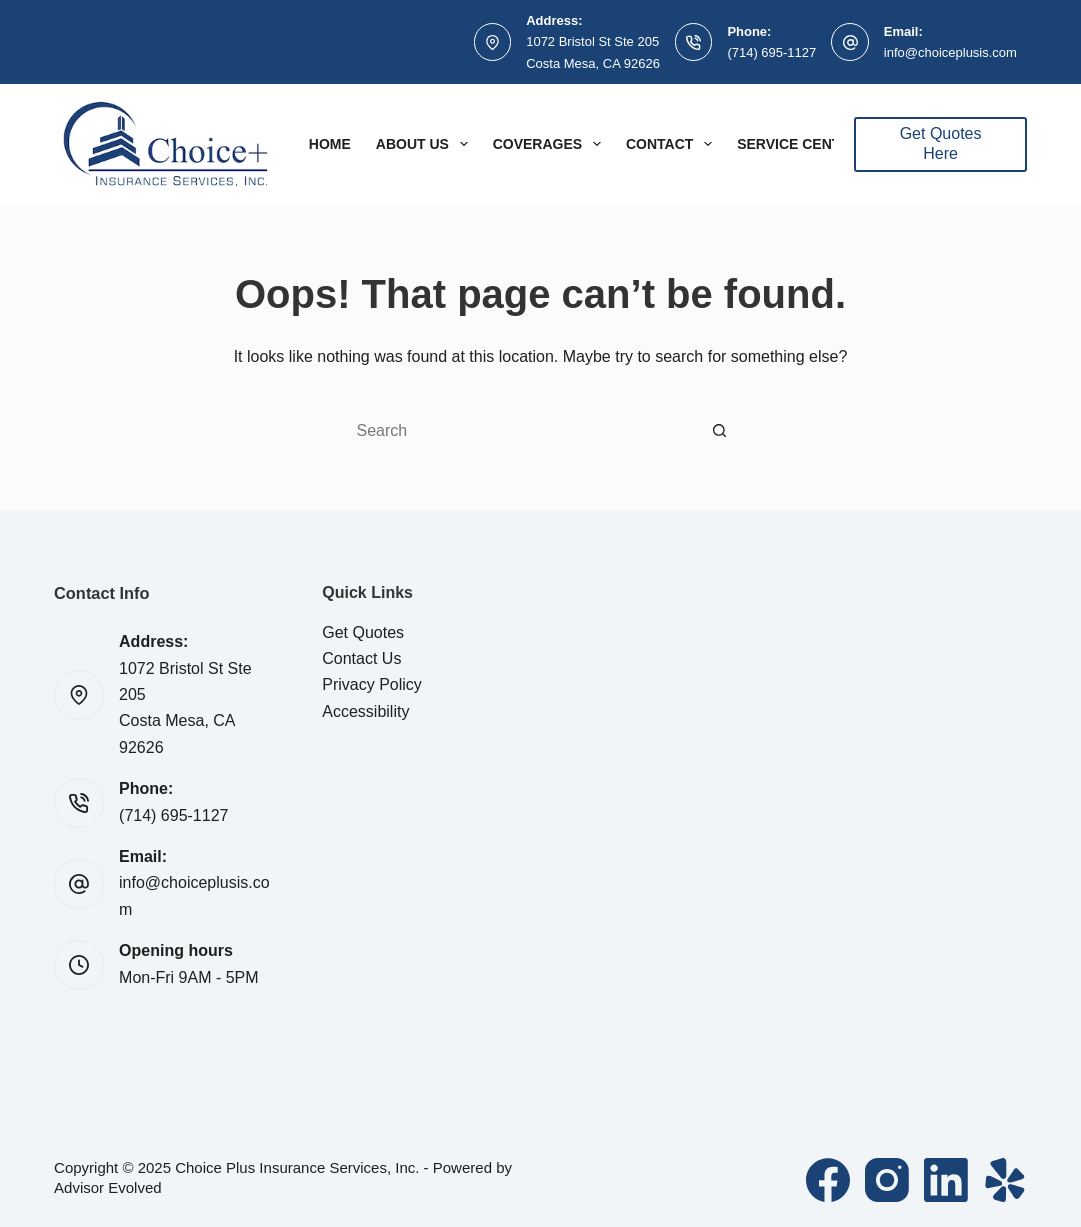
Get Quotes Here (941, 144)
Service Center (798, 144)
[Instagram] (887, 1180)
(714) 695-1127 (771, 52)
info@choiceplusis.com (950, 52)
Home (330, 144)
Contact (673, 144)
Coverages (551, 144)
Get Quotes (363, 632)
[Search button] (720, 431)
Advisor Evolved (108, 1187)
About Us (426, 144)
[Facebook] (828, 1180)
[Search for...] (520, 431)
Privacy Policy (372, 684)
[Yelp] (1005, 1180)
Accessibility (365, 711)
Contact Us (361, 658)
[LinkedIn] (946, 1180)
